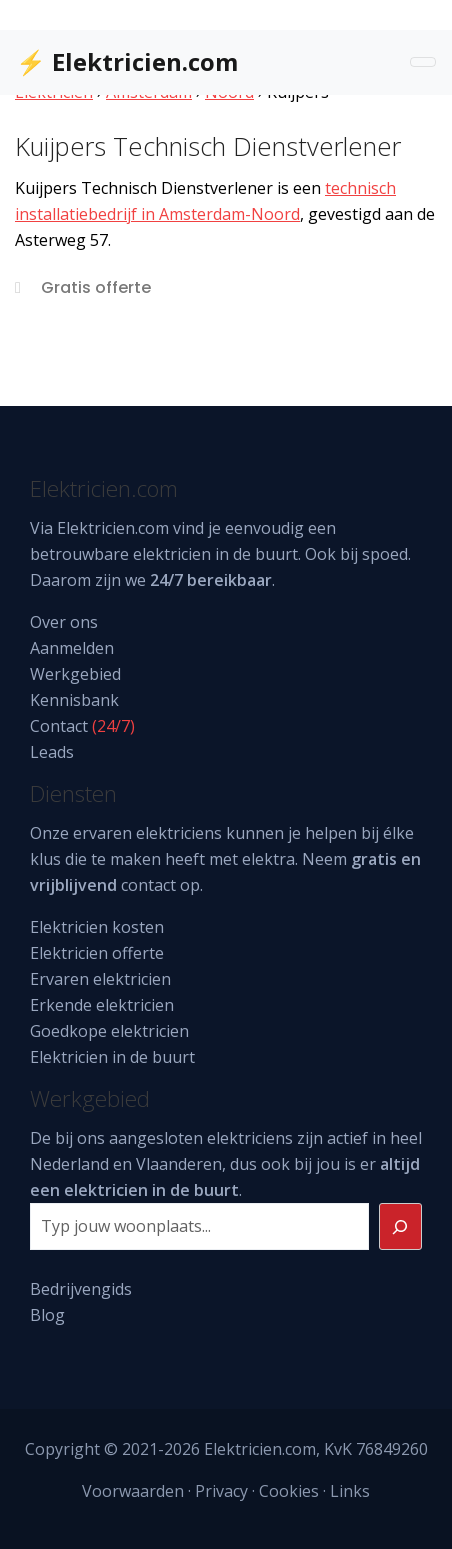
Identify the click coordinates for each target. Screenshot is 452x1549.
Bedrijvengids (81, 1289)
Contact (59, 726)
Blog (47, 1315)
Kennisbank (74, 700)
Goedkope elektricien (109, 1031)
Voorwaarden (133, 1491)
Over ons (64, 622)
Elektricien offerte (97, 953)
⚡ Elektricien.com (127, 61)
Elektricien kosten (97, 927)
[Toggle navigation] (423, 62)
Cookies (289, 1491)
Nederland (69, 1164)
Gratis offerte (96, 287)
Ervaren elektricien (100, 979)
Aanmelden (72, 648)
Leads (52, 752)
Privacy (221, 1491)
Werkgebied (75, 674)
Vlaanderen (179, 1164)
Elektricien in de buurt (112, 1057)
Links (350, 1491)
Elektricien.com (113, 528)
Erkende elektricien (102, 1005)
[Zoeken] (401, 1227)
